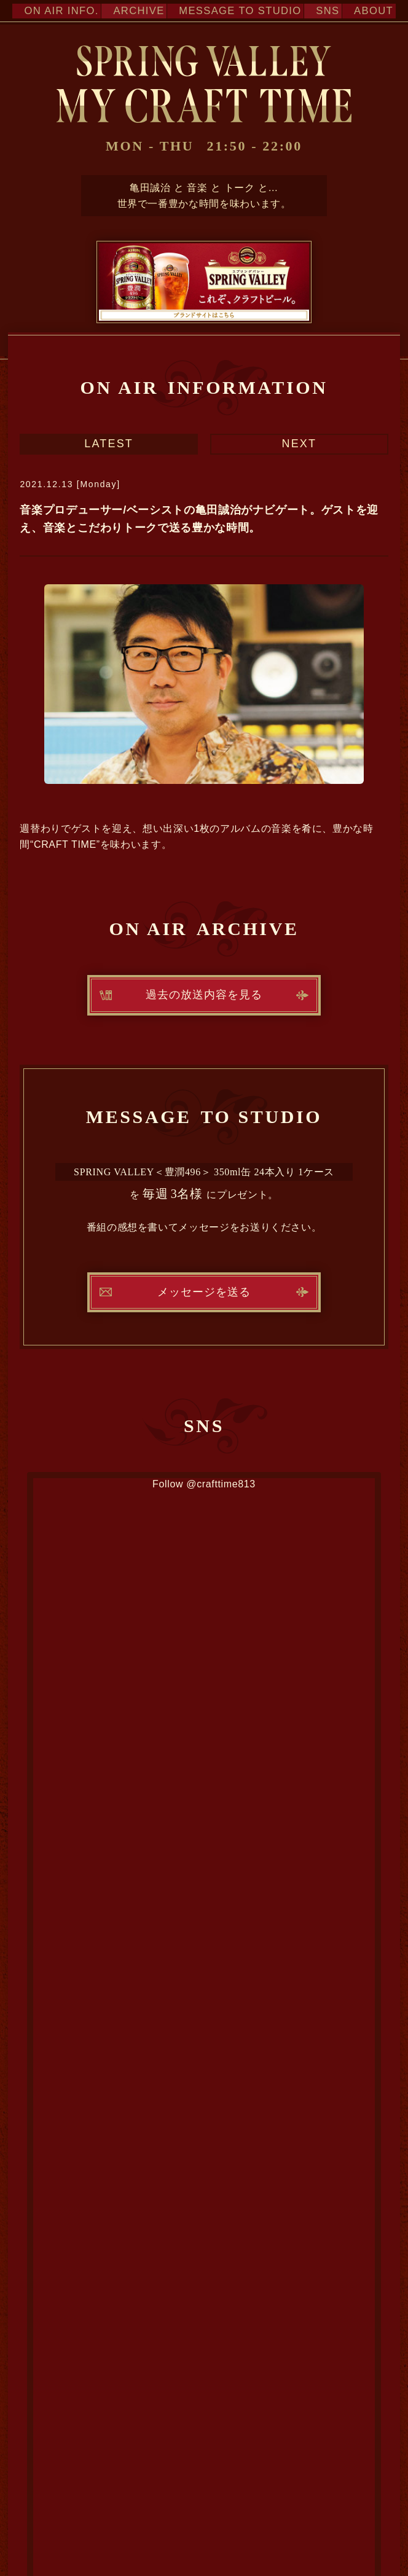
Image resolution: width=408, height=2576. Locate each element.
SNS (321, 11)
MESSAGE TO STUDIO (234, 11)
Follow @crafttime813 (204, 1484)
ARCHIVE (134, 11)
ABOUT (369, 11)
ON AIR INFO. (57, 11)
